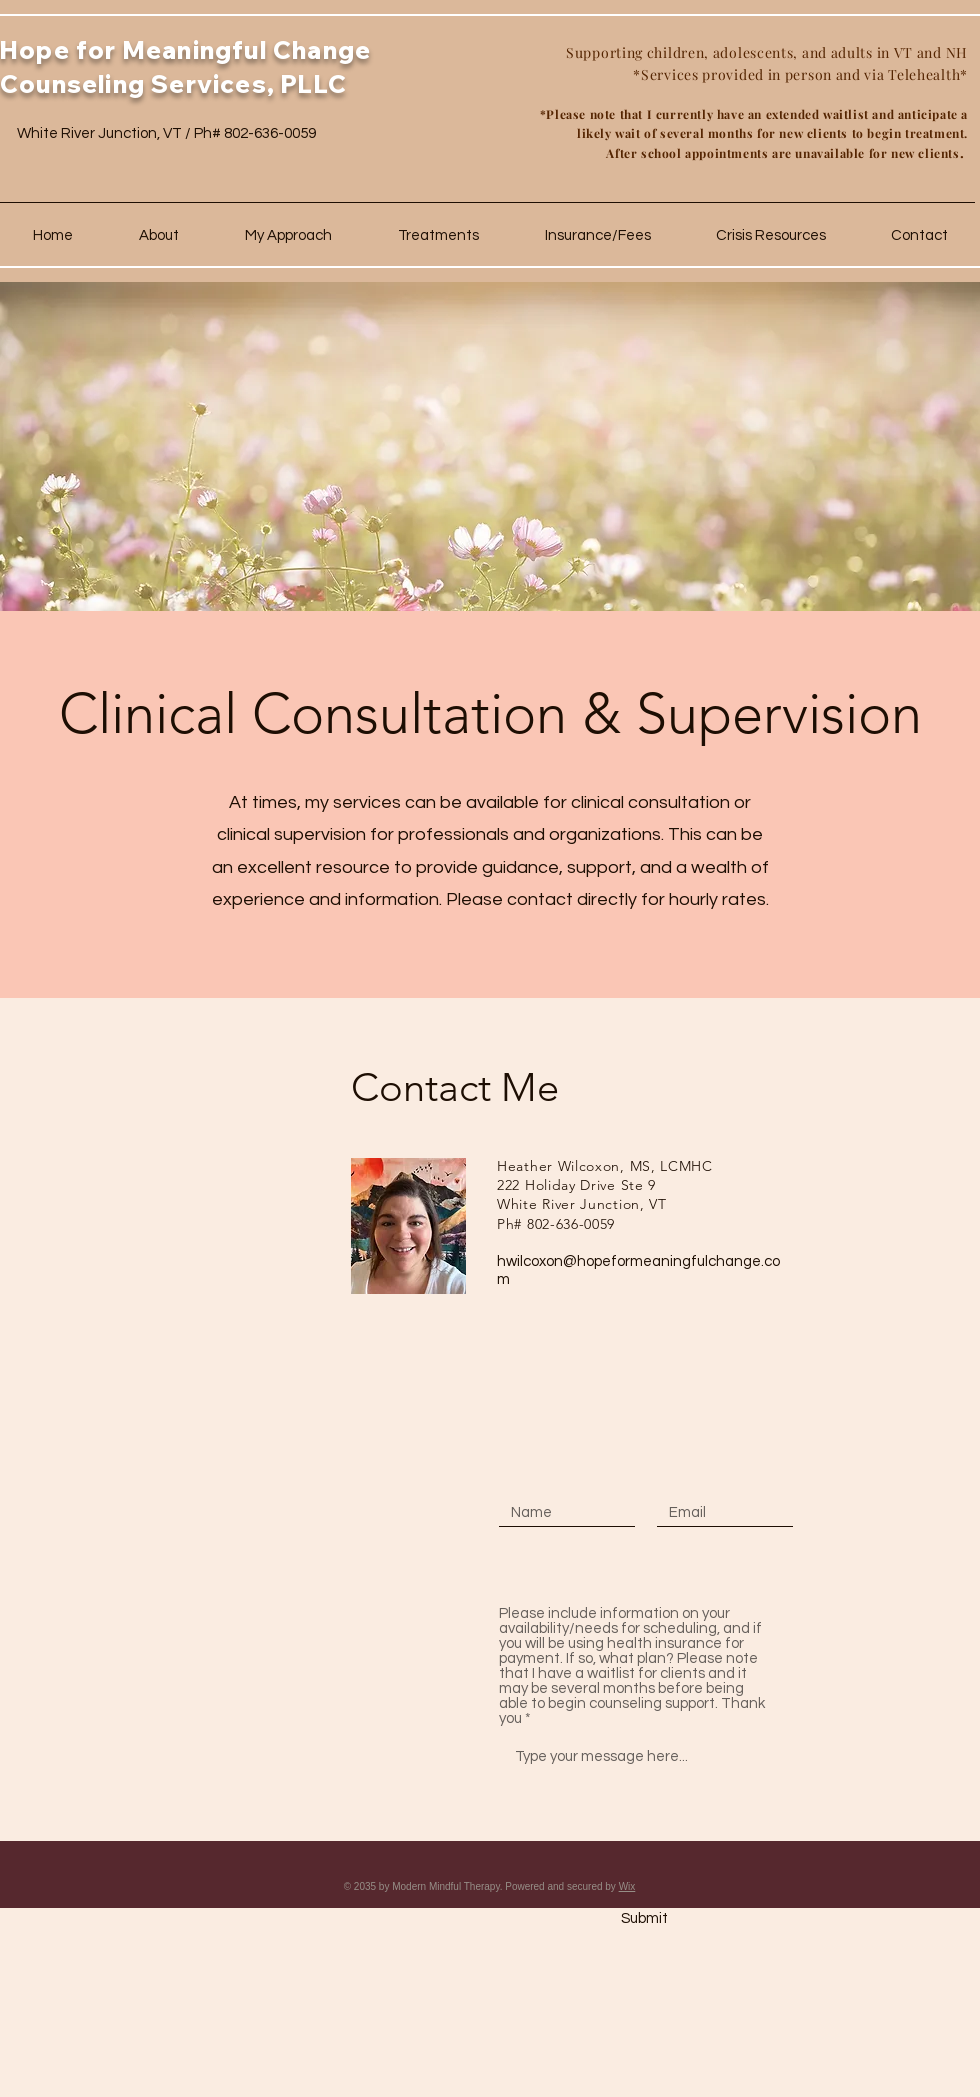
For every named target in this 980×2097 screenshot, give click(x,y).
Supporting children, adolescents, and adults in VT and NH (767, 52)
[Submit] (644, 1919)
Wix (627, 1886)
